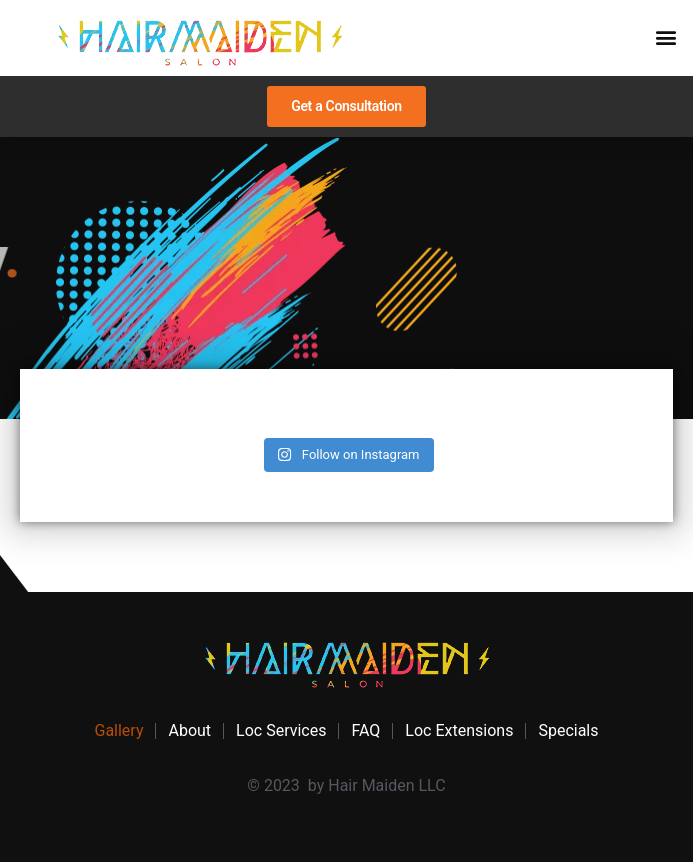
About (189, 730)
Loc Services (281, 730)
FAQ (365, 730)
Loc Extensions (459, 730)
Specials (568, 730)
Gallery (118, 730)
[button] (666, 36)
